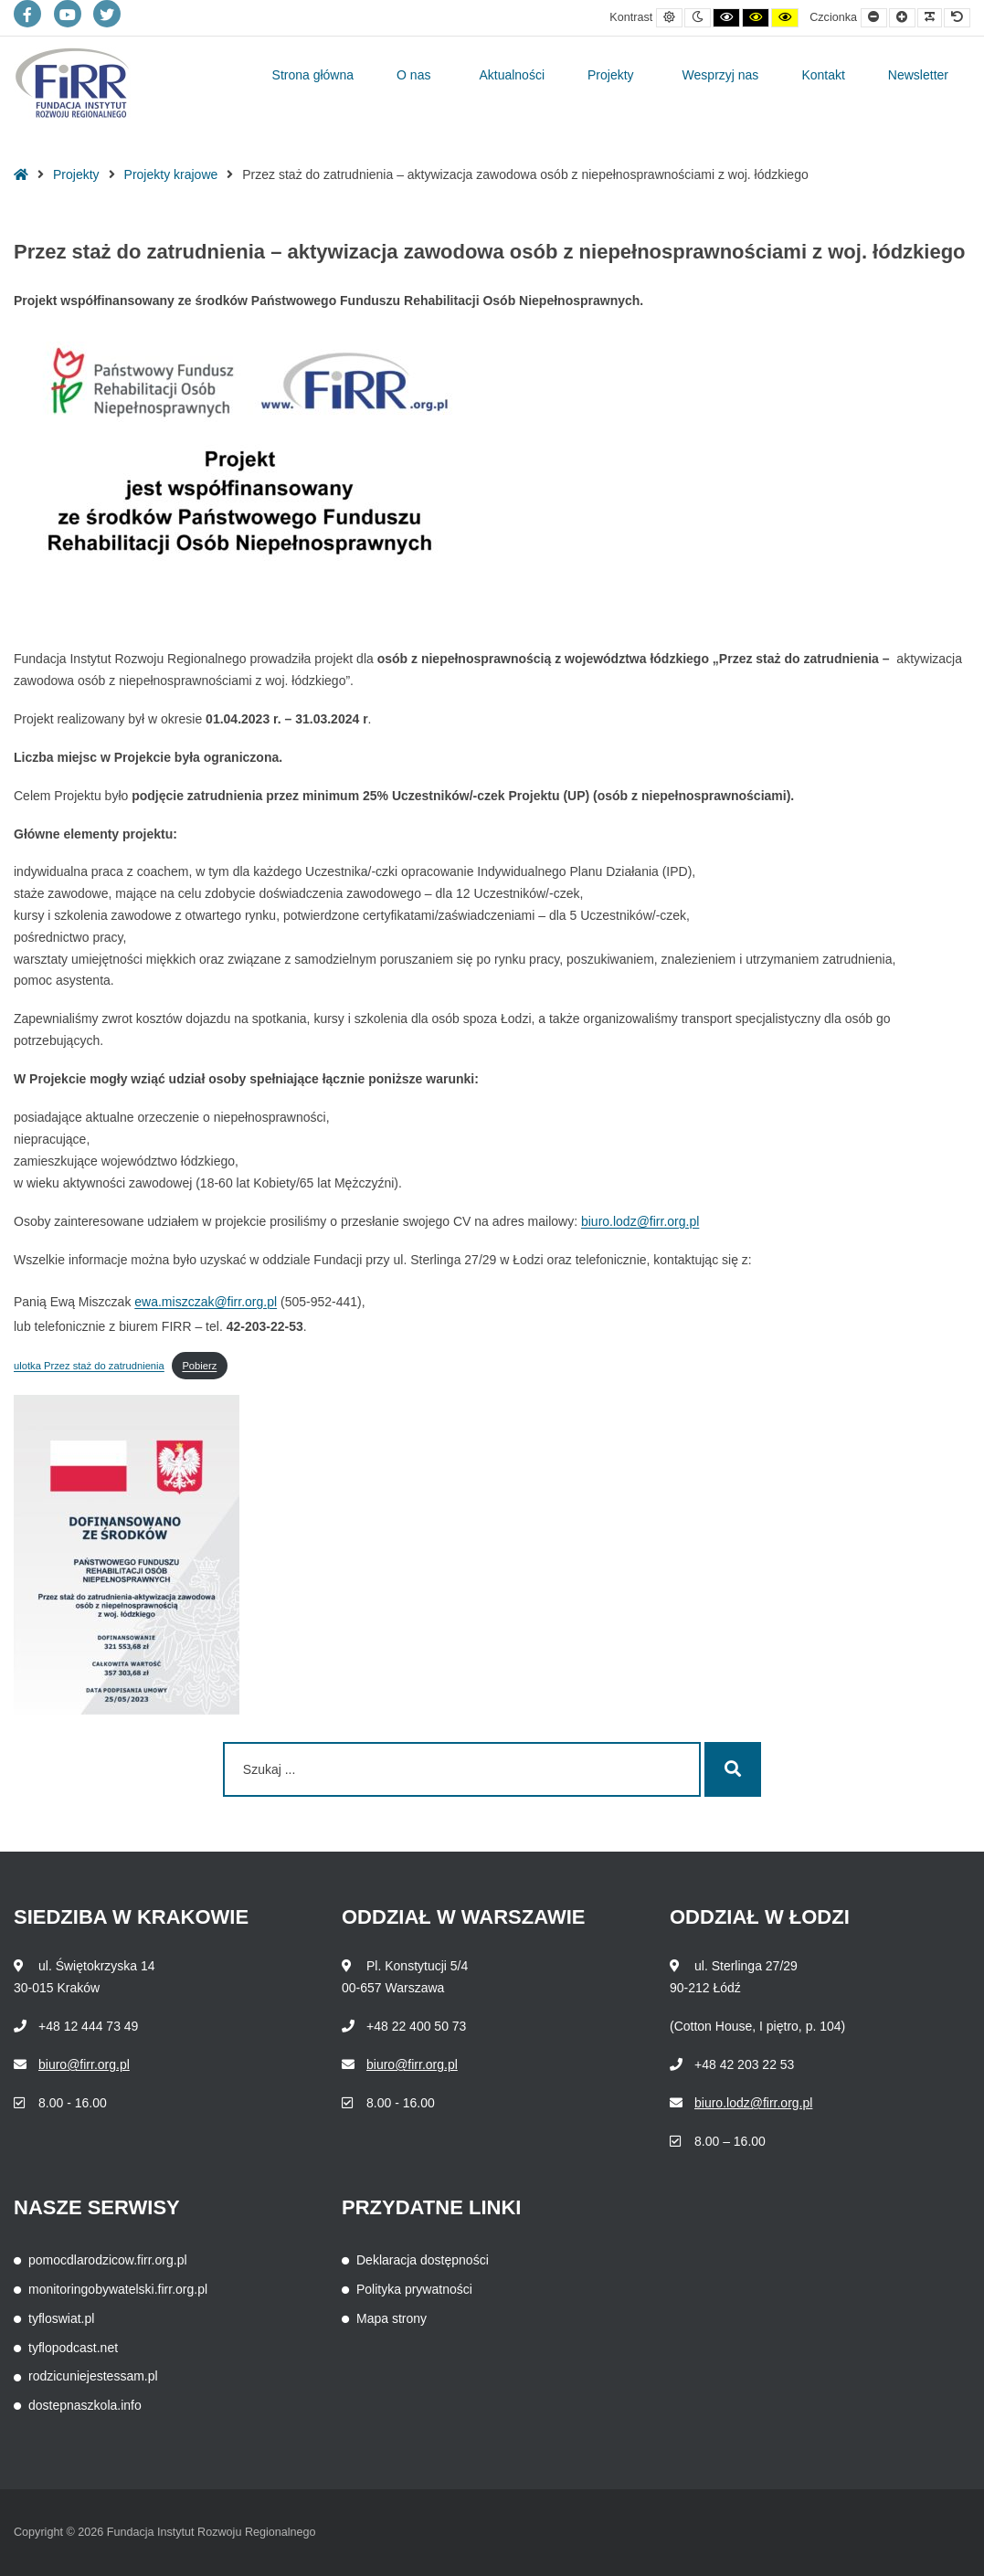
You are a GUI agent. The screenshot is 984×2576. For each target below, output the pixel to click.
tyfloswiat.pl (61, 2318)
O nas (413, 75)
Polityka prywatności (414, 2289)
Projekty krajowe (171, 174)
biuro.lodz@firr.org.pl (640, 1221)
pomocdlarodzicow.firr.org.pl (107, 2260)
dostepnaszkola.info (85, 2405)
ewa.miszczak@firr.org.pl (205, 1301)
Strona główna (313, 75)
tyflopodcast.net (73, 2347)
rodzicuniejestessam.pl (93, 2376)
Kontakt (822, 75)
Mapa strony (391, 2318)
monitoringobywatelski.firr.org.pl (117, 2289)
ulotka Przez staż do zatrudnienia (89, 1365)
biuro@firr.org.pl (84, 2064)
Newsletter (918, 75)
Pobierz (199, 1365)
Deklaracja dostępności (422, 2260)
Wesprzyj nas (720, 75)
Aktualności (512, 75)
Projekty (610, 75)
